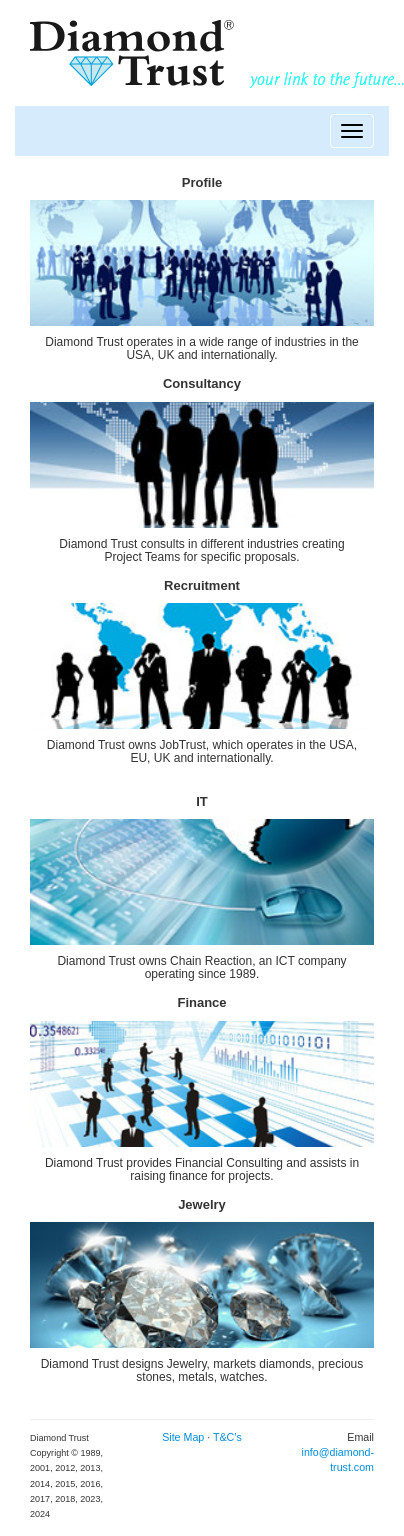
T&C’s (227, 1437)
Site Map (184, 1437)
